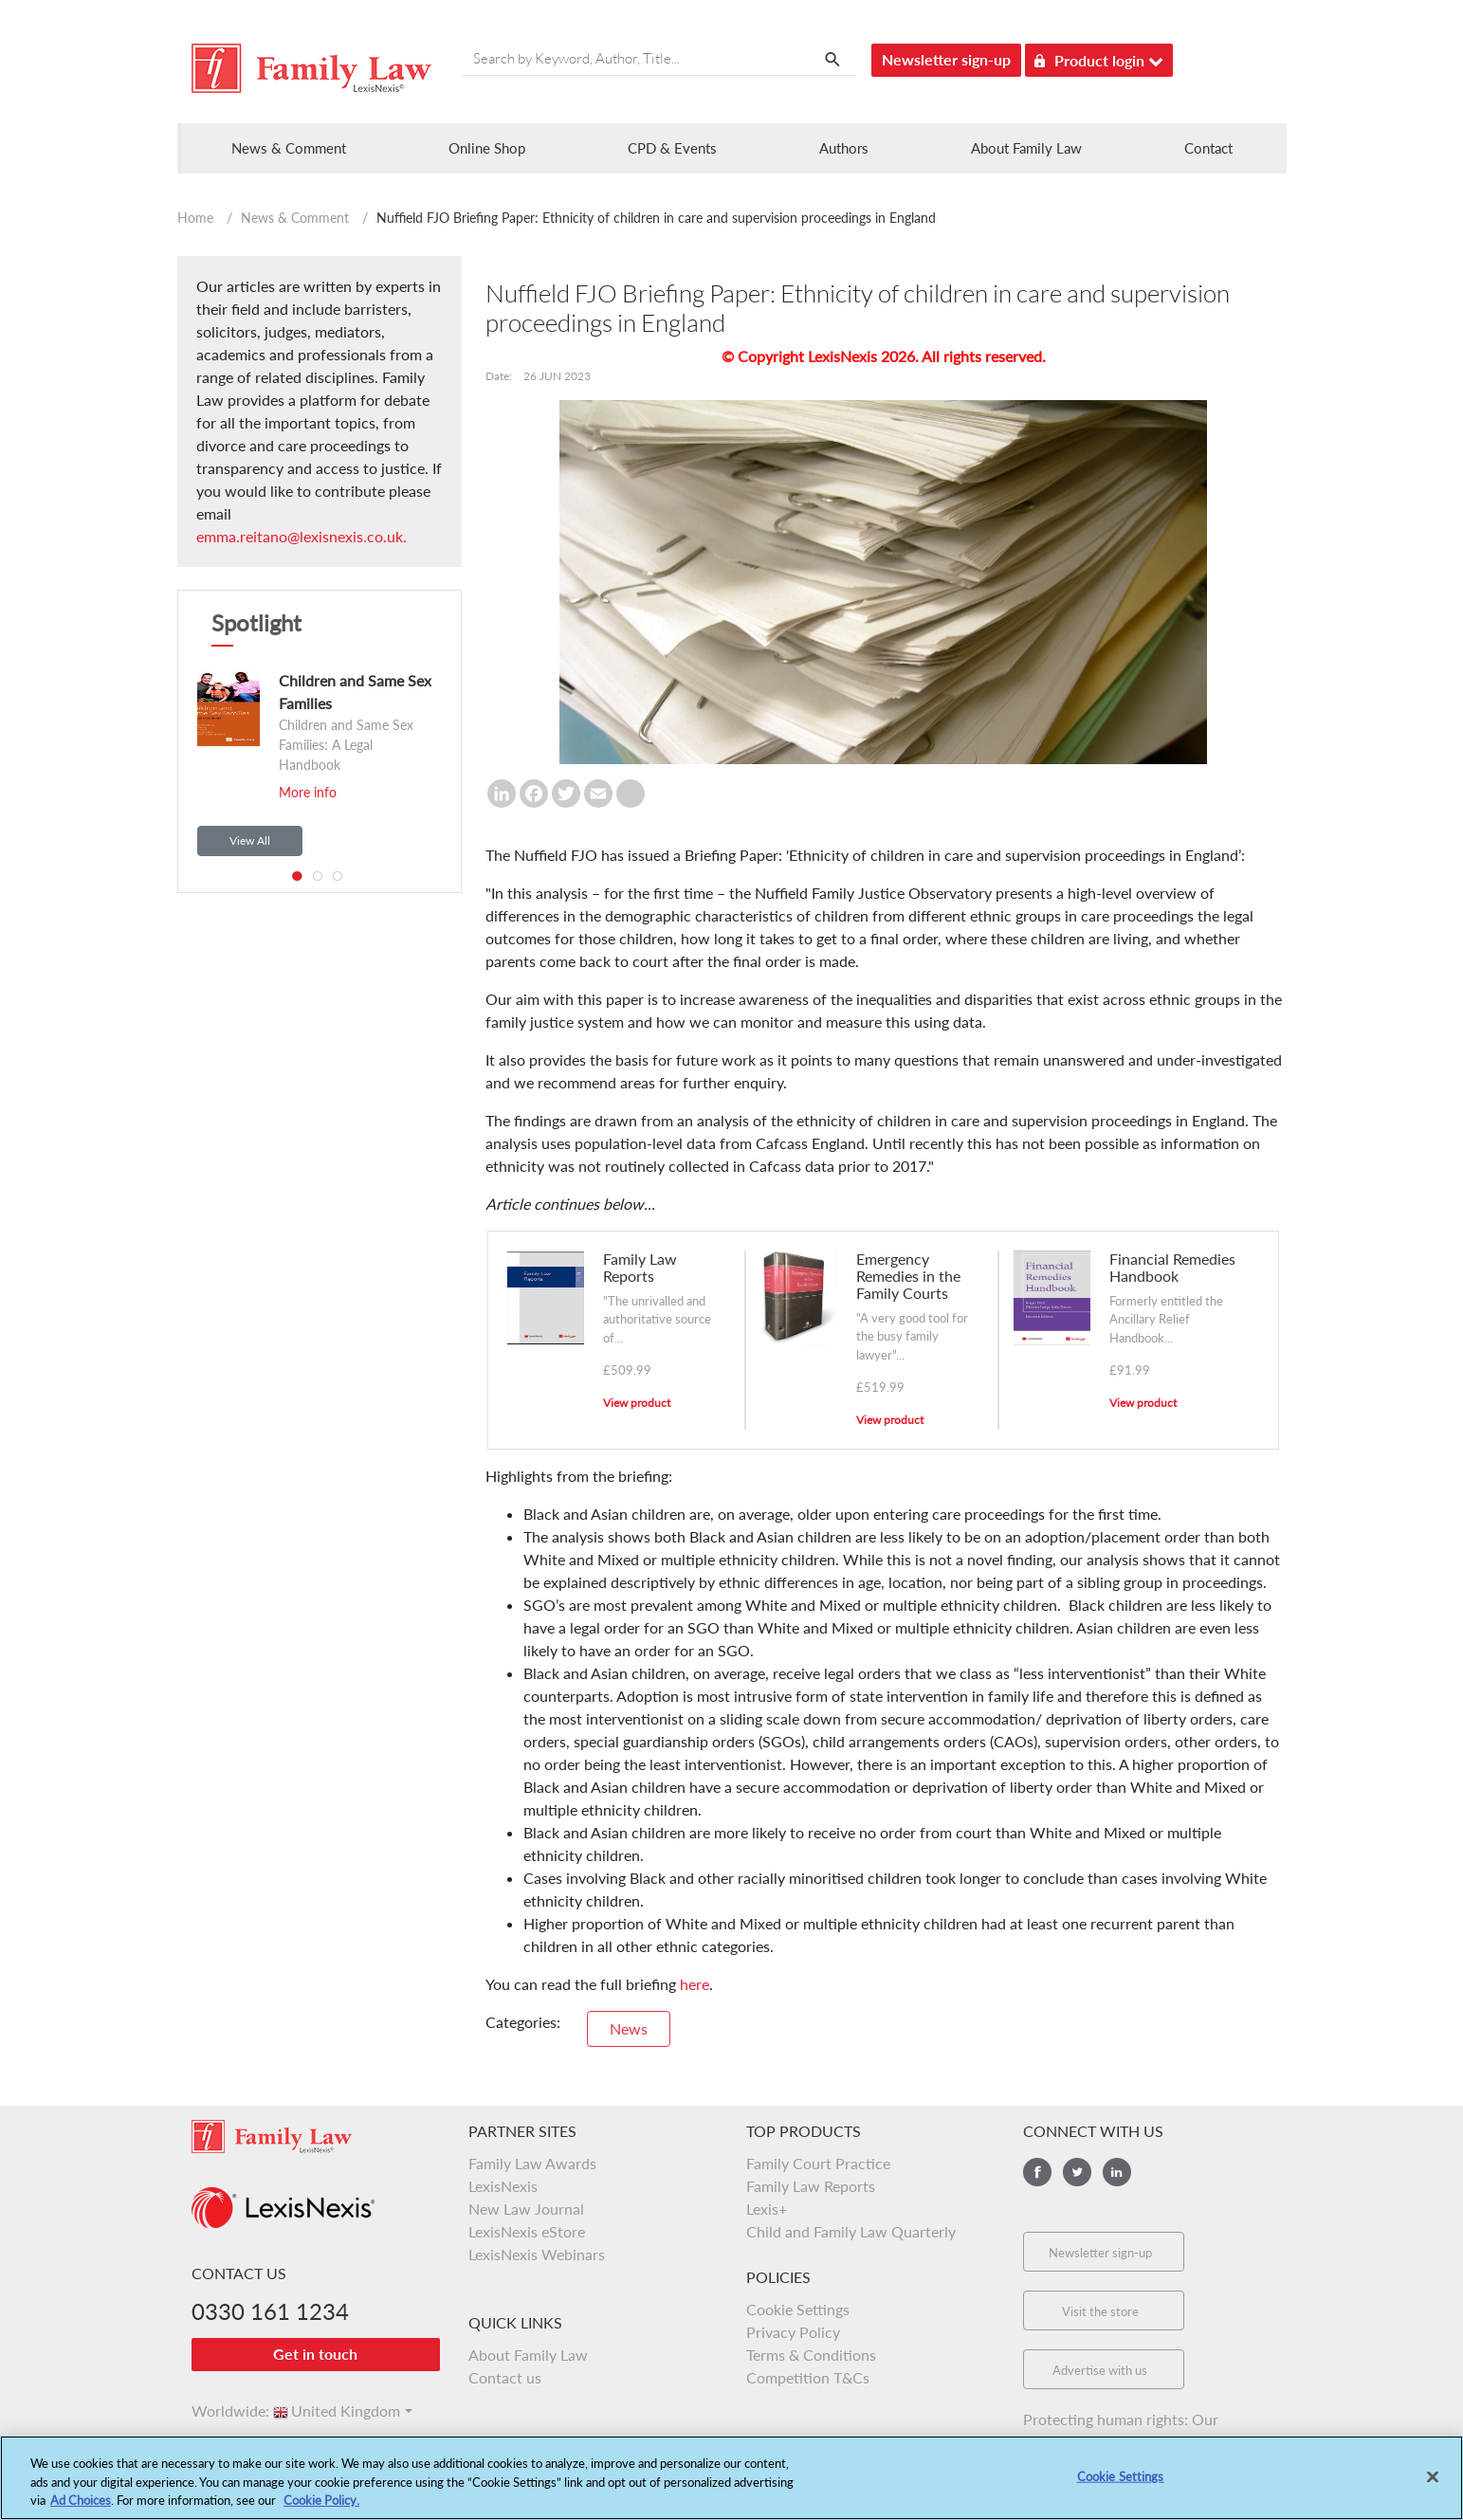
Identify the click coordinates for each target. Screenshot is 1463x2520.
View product (636, 1403)
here (694, 1984)
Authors (844, 147)
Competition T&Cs (807, 2377)
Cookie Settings (798, 2309)
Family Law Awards (532, 2163)
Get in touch (315, 2354)
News (629, 2028)
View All (249, 840)
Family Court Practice (818, 2163)
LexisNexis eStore (526, 2231)
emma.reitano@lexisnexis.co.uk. (301, 536)
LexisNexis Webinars (536, 2254)
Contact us (504, 2377)
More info (308, 792)
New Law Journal (526, 2209)
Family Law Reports (810, 2186)
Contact (1208, 147)
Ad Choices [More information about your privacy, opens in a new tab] (80, 2507)
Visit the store (1100, 2311)
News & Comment (295, 218)
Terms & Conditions (811, 2355)
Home (195, 218)
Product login (1098, 57)
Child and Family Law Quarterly (851, 2231)
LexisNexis (503, 2186)
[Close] (1433, 2483)
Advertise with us (1099, 2370)
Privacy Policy (793, 2332)
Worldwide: (222, 2410)
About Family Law (1026, 147)
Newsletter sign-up (946, 59)
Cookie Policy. (321, 2507)
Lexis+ (766, 2209)
